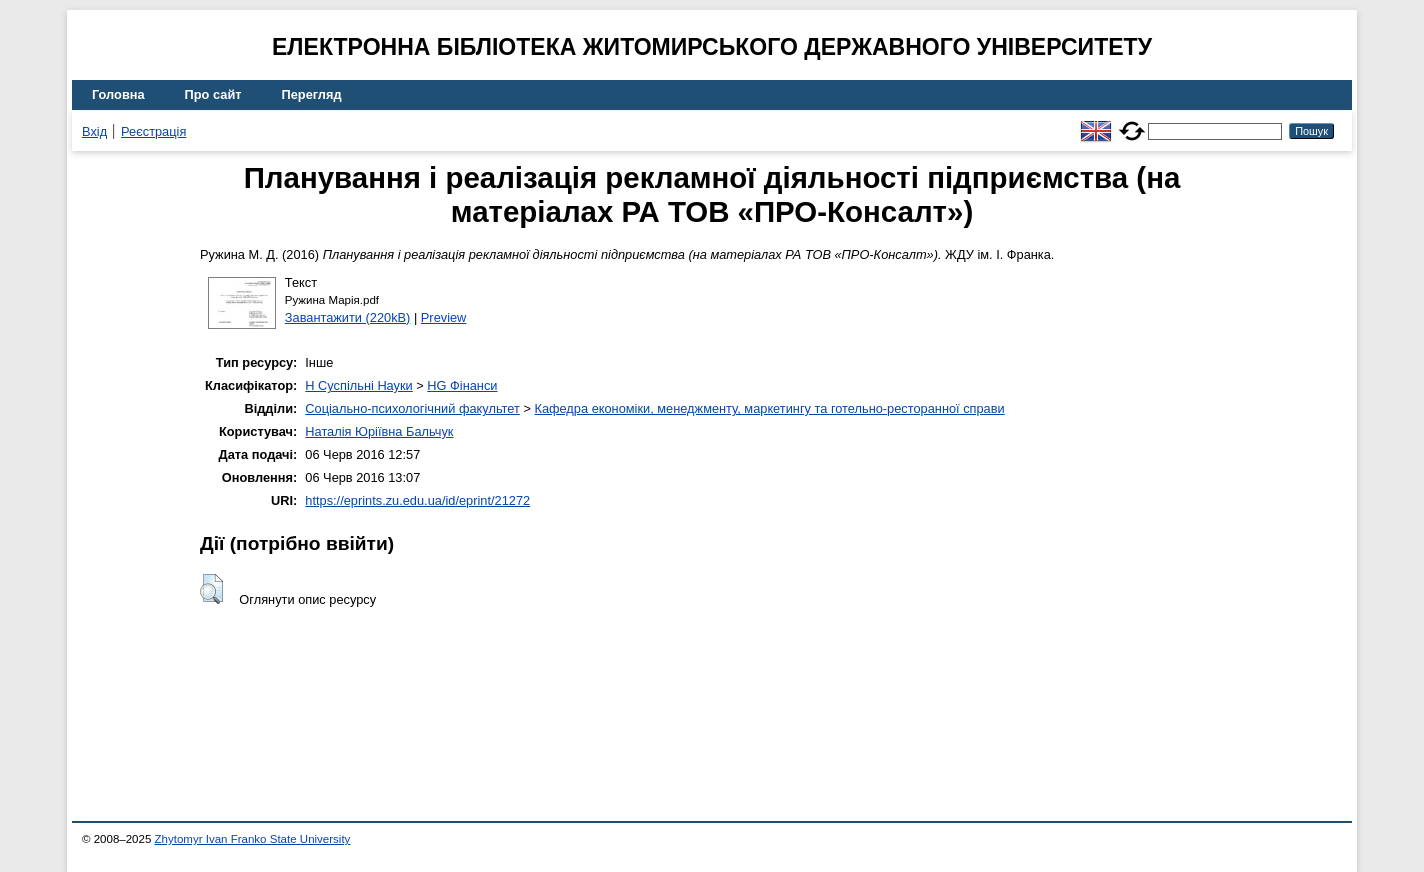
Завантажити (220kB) (348, 317)
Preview (444, 317)
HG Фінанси (462, 385)
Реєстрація (153, 131)
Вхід (94, 131)
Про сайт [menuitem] (213, 94)
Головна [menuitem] (118, 94)
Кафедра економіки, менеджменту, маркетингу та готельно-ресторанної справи (769, 408)
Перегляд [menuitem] (312, 94)
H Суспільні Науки (358, 385)
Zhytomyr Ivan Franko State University (253, 839)
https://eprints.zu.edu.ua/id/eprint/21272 (417, 500)
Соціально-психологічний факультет (412, 408)
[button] (211, 589)
